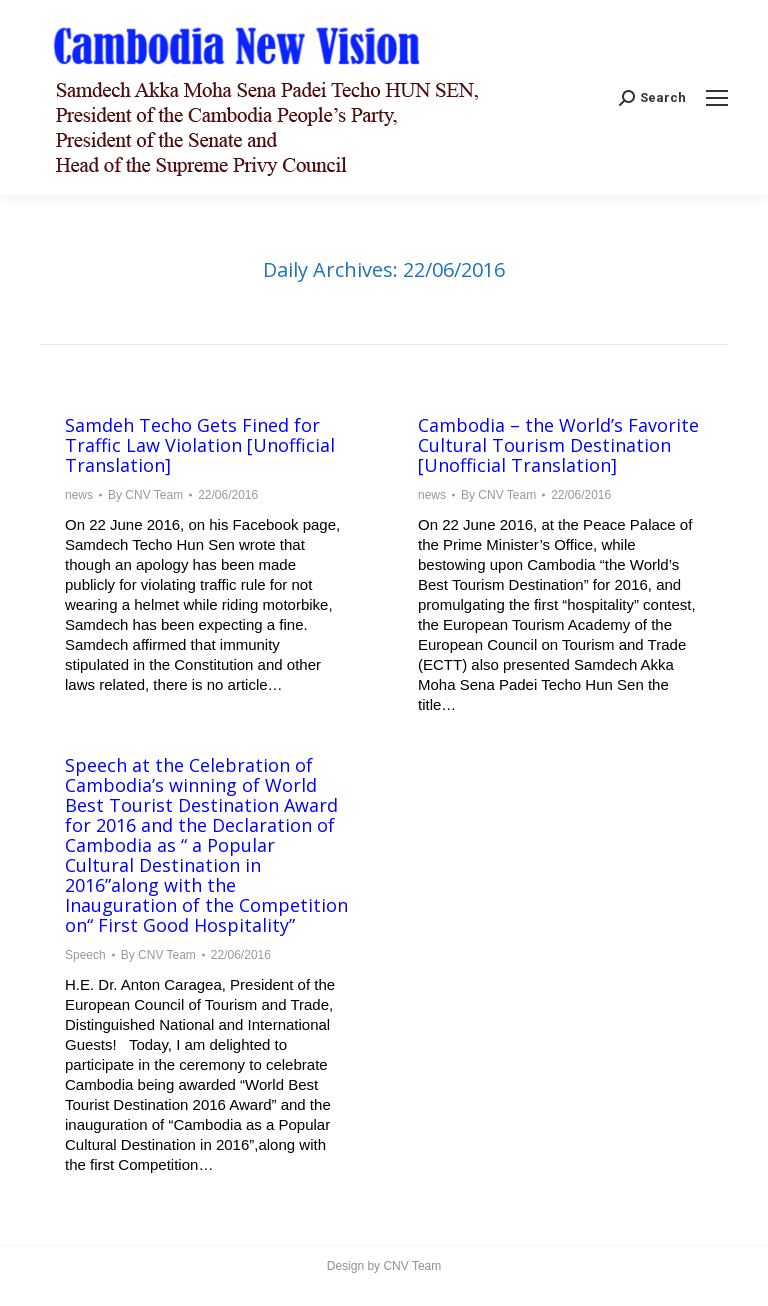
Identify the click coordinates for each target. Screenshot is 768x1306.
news (79, 495)
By (145, 495)
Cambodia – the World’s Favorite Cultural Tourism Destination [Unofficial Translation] (558, 445)
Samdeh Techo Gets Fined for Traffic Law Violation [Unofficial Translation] (200, 445)
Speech (85, 955)
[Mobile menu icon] (717, 98)
